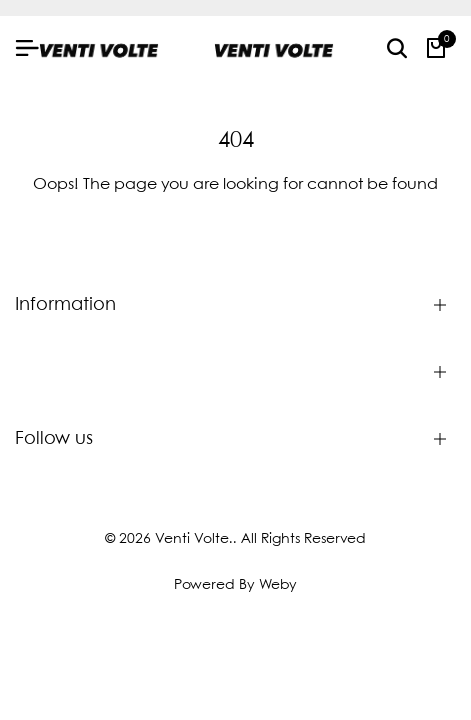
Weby (278, 585)
